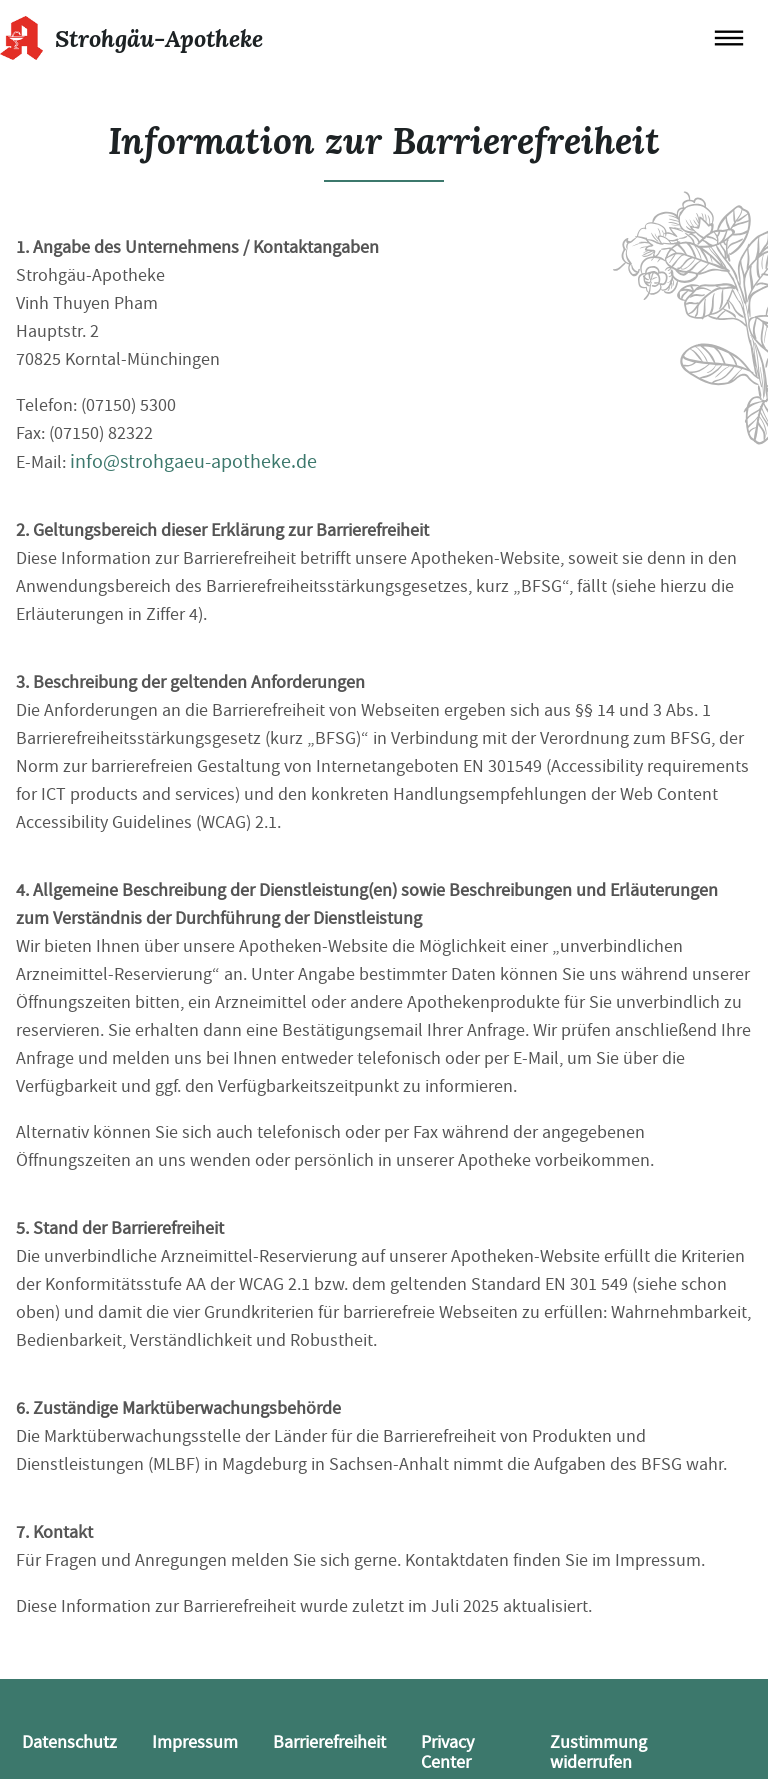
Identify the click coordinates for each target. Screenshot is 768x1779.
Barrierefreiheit (329, 1742)
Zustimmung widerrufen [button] (598, 1752)
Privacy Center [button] (447, 1752)
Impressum (195, 1742)
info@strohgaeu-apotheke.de (193, 461)
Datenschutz (69, 1742)
